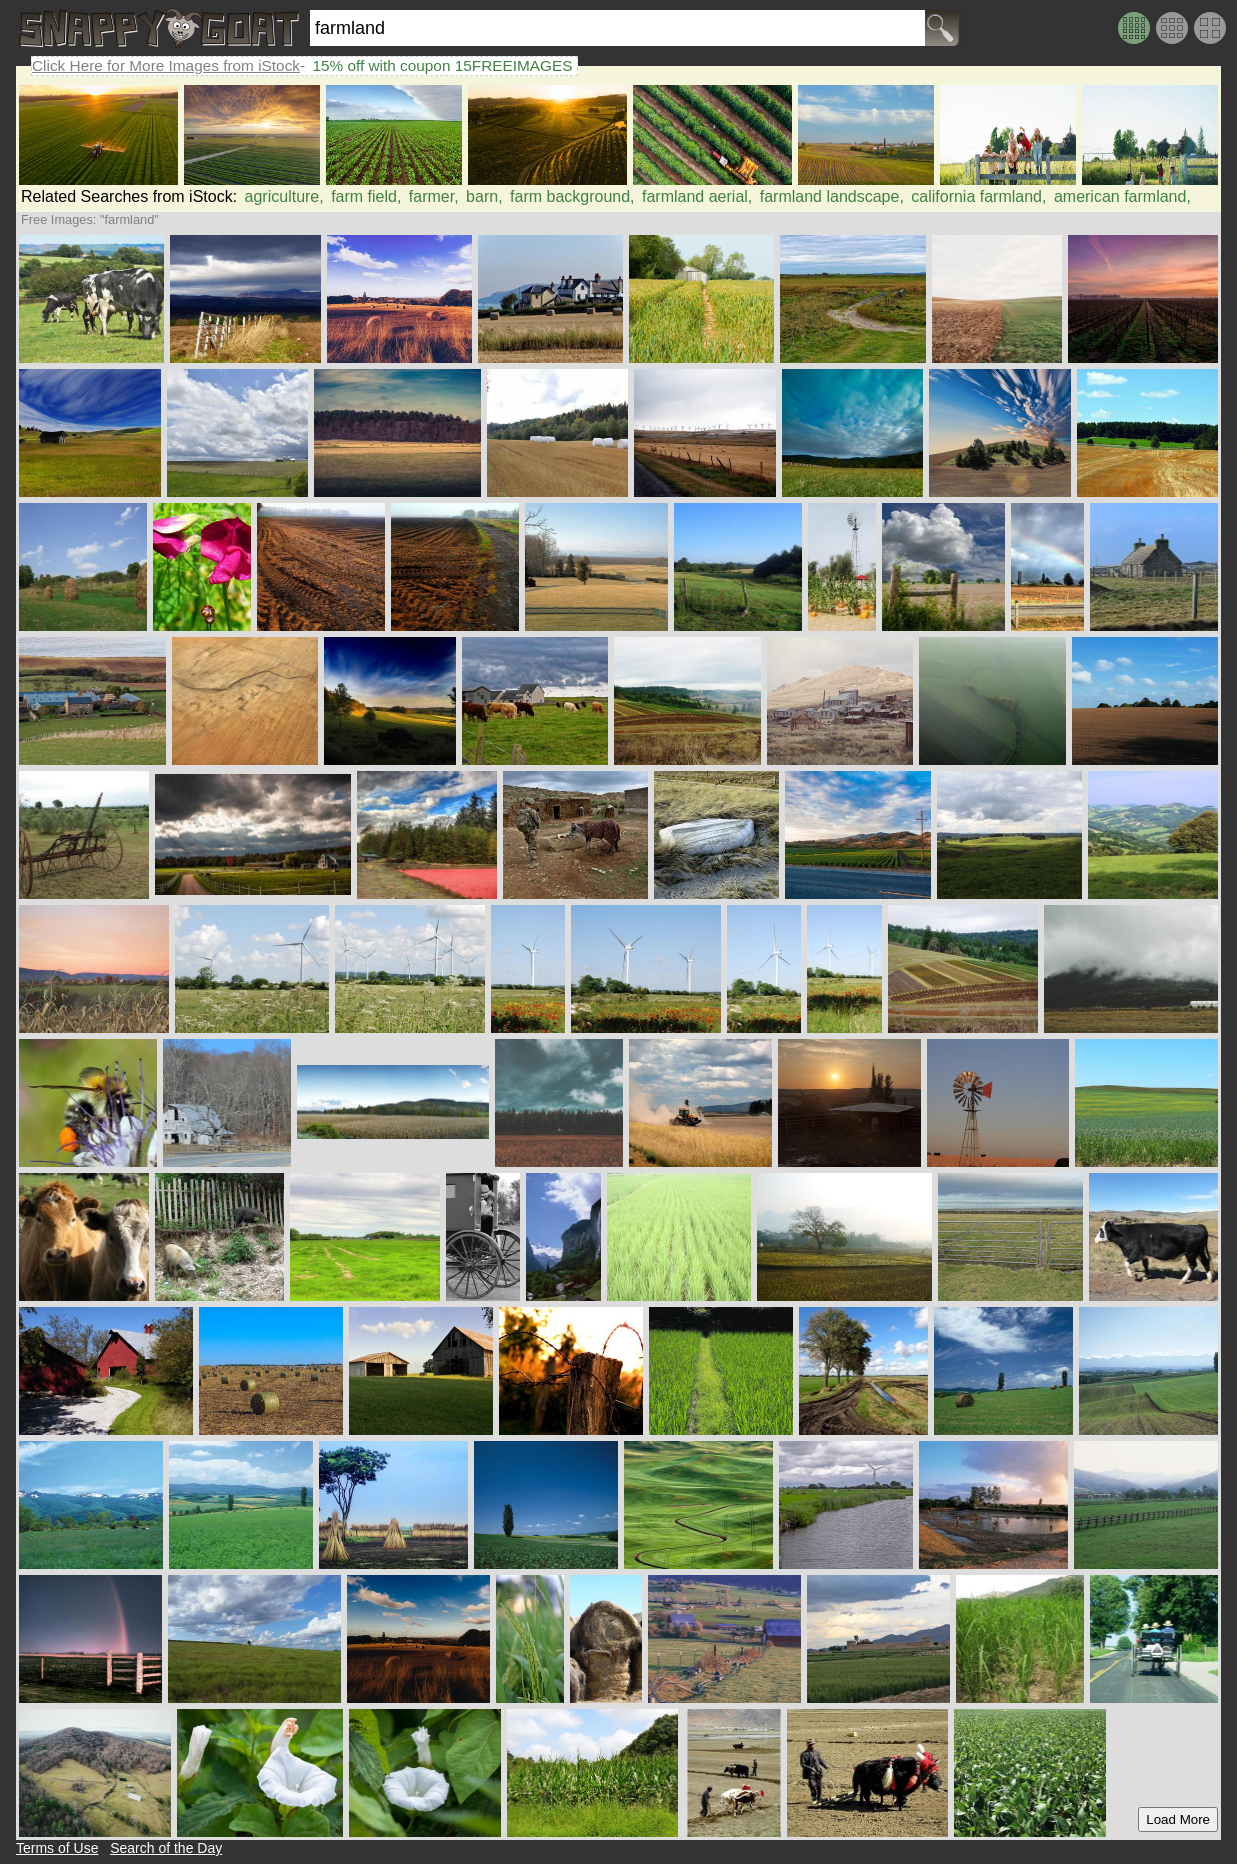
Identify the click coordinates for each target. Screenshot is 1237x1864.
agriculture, (284, 196)
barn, (484, 196)
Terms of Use (57, 1848)
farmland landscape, (832, 196)
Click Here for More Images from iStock (166, 65)
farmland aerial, (697, 196)
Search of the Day (166, 1848)
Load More (1178, 1819)
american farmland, (1122, 196)
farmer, (434, 196)
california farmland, (978, 196)
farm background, (572, 196)
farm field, (366, 196)
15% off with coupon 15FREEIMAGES (442, 65)
